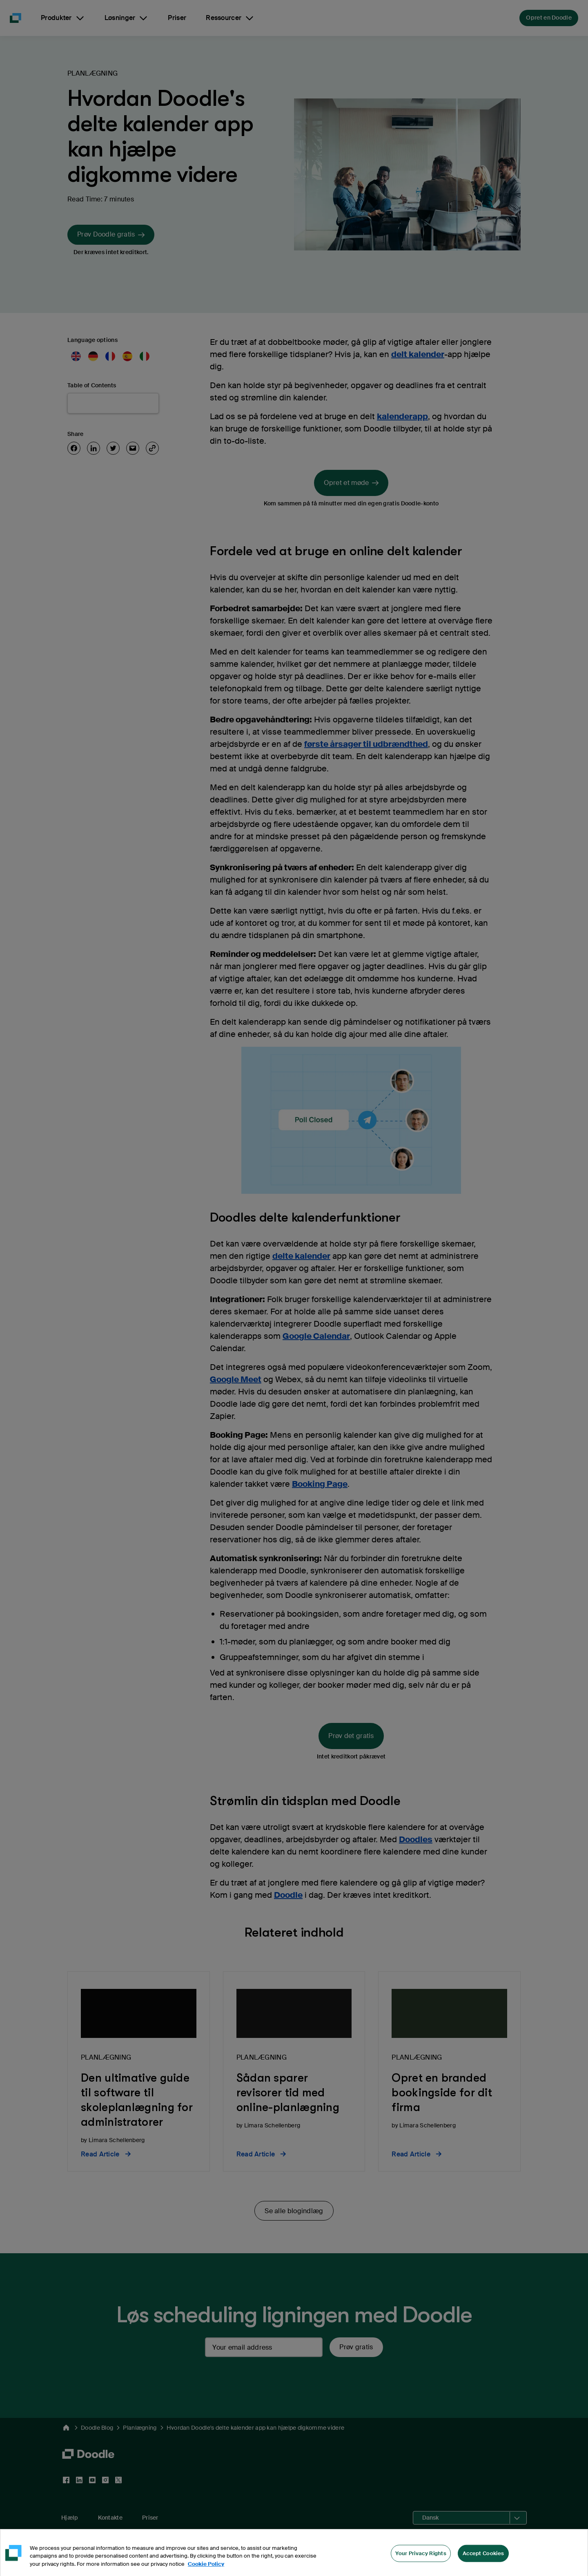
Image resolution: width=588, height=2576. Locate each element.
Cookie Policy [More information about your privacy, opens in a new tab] (206, 2570)
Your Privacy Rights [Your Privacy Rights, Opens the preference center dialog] (420, 2559)
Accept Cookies (483, 2559)
